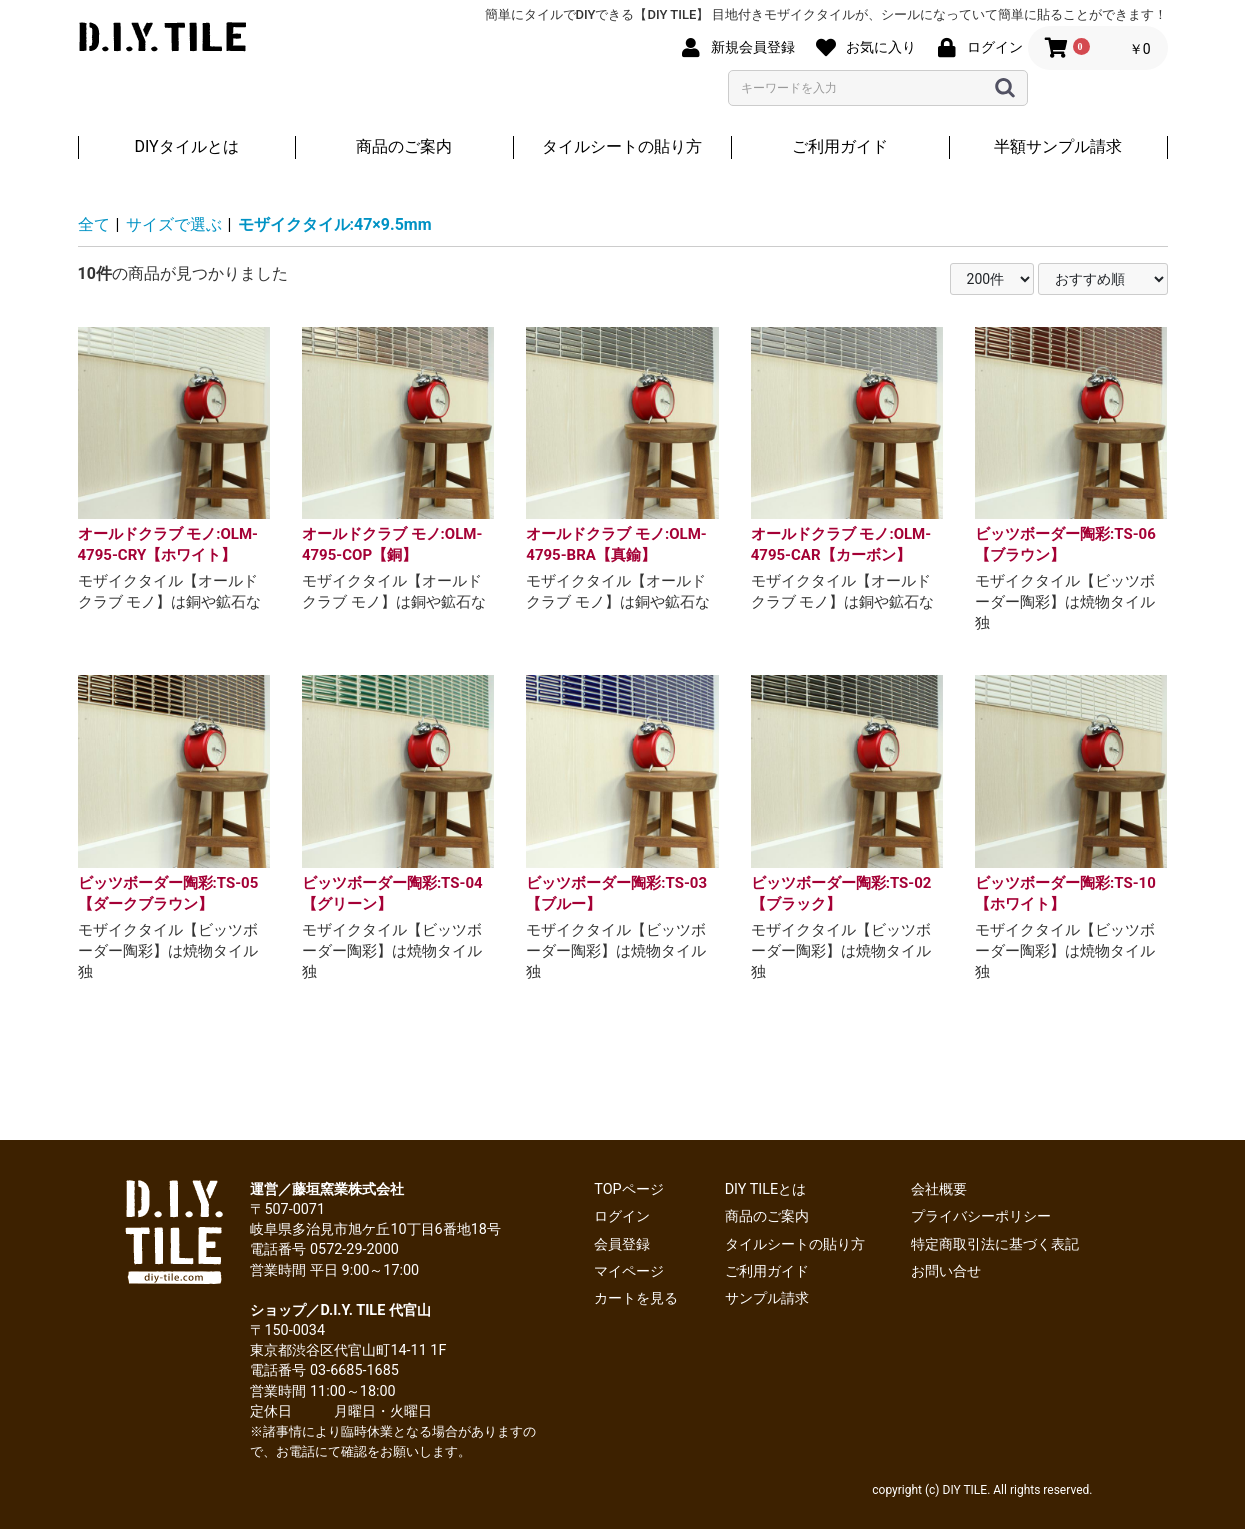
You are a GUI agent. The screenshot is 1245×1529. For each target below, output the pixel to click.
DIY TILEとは (766, 1189)
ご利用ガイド (840, 146)
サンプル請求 (767, 1298)
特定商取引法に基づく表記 (995, 1244)
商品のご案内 (404, 146)
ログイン (622, 1216)
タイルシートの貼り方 (622, 146)
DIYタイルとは (186, 146)
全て (94, 224)
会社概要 (939, 1189)
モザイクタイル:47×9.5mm (335, 224)
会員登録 (622, 1244)
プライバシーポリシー (981, 1216)
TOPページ (628, 1189)
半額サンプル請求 (1058, 146)
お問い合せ (946, 1271)
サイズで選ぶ (174, 224)
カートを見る (636, 1298)
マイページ (629, 1271)
